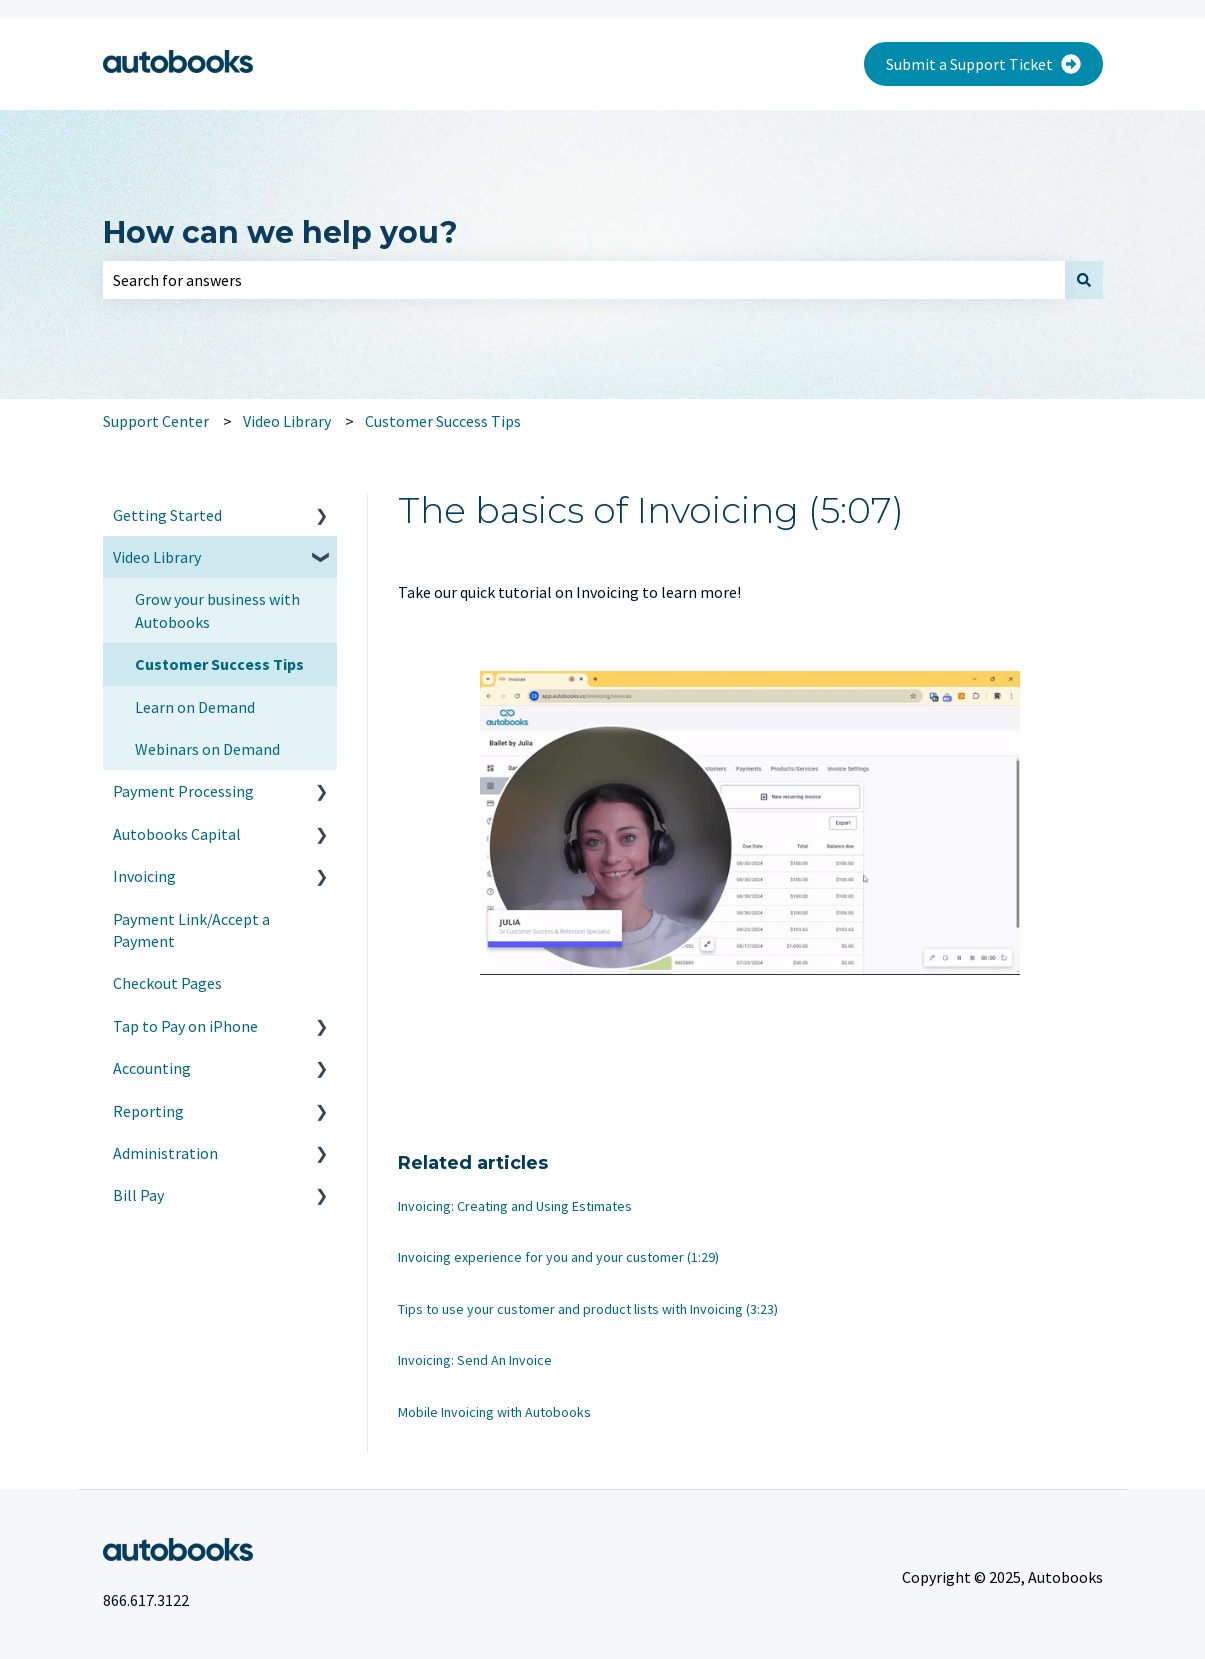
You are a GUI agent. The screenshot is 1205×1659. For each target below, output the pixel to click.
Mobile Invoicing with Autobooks (494, 1412)
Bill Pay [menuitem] (138, 1195)
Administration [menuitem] (165, 1153)
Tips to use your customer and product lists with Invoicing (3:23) (588, 1309)
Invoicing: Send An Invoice (475, 1360)
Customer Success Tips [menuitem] (219, 664)
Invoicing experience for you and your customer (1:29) (558, 1257)
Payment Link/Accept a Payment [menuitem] (191, 930)
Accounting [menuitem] (152, 1068)
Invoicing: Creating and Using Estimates (515, 1206)
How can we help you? (280, 232)
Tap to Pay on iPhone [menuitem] (185, 1026)
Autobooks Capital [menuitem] (177, 834)
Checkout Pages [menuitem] (167, 983)
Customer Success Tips (443, 421)
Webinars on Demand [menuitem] (207, 749)
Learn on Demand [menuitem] (195, 707)
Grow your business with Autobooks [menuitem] (217, 610)
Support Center (156, 421)
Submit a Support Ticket (983, 64)
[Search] (1084, 280)
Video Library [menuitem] (157, 557)
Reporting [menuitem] (148, 1111)
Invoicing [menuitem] (144, 876)
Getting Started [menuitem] (167, 515)
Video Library (287, 421)
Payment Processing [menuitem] (183, 791)
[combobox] (584, 280)
